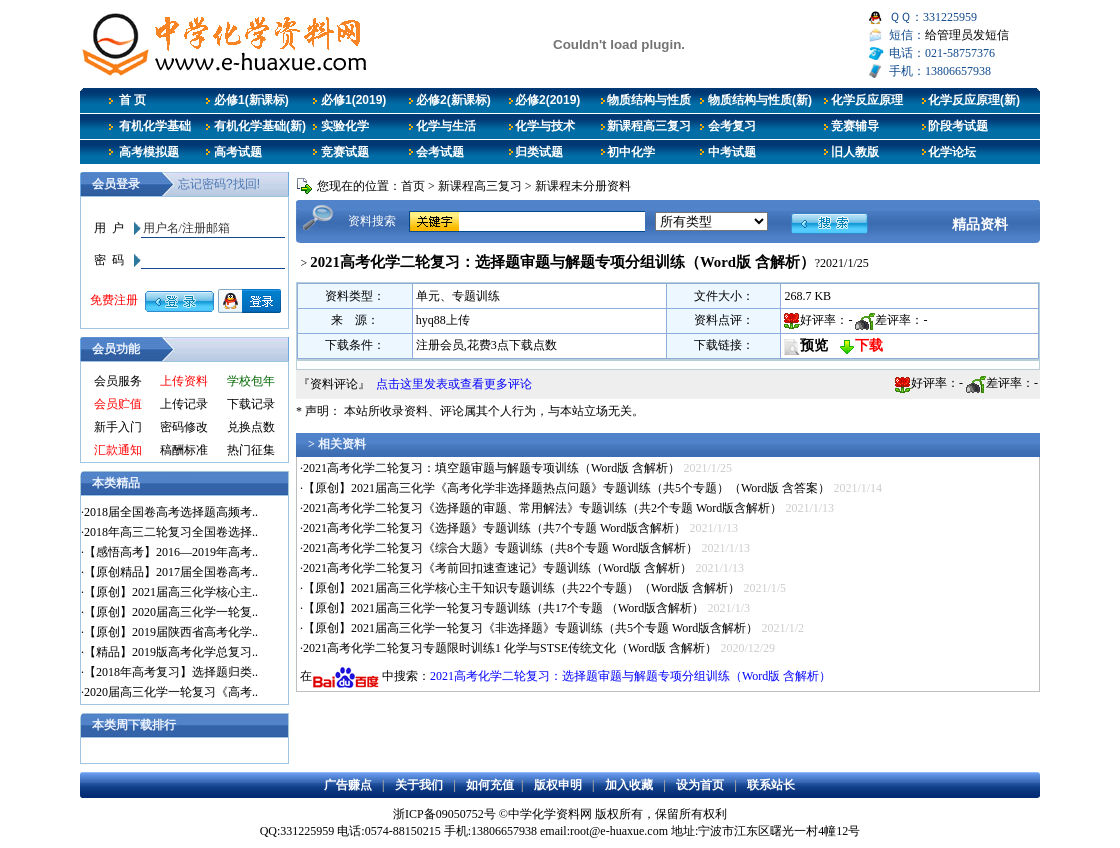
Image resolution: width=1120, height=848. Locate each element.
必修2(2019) (547, 100)
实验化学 (345, 126)
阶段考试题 (958, 126)
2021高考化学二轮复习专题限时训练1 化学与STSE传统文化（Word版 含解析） (510, 648)
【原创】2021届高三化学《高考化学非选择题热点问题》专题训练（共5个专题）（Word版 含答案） (566, 488)
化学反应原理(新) (974, 100)
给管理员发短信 (967, 35)
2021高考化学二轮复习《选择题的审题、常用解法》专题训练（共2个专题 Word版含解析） (542, 508)
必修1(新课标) (251, 100)
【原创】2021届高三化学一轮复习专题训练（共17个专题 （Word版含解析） (503, 608)
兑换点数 (251, 427)
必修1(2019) (353, 100)
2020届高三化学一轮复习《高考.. (171, 692)
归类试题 (539, 152)
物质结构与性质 (649, 100)
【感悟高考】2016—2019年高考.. (171, 552)
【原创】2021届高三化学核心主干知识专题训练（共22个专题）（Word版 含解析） (521, 588)
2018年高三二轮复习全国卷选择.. (171, 532)
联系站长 (771, 785)
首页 (413, 186)
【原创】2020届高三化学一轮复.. (171, 612)
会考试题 (440, 152)
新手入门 (118, 427)
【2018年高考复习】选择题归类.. (171, 672)
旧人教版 (855, 152)
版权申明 (558, 785)
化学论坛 (952, 152)
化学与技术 (545, 126)
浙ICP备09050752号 (444, 814)
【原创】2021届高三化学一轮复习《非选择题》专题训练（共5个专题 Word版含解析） (530, 628)
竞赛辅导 (855, 126)
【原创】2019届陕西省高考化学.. (171, 632)
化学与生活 (446, 126)
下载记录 (251, 404)
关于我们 (419, 785)
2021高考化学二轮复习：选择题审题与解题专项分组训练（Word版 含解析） (630, 676)
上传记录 (184, 404)
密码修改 (184, 427)
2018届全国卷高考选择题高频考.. (171, 512)
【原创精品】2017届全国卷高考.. (171, 572)
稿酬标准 (184, 450)
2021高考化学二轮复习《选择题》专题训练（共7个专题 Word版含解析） (494, 528)
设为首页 (700, 785)
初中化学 (631, 152)
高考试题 (238, 152)
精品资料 (980, 224)
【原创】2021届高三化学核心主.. (171, 592)
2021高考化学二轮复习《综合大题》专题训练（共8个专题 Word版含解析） (500, 548)
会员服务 (118, 381)
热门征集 (251, 450)
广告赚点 (348, 785)
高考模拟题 (149, 152)
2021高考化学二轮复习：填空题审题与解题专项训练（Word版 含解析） (491, 468)
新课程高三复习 (649, 126)
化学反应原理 (867, 100)
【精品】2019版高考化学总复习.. (171, 652)
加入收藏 (629, 785)
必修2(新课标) (453, 100)
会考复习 (732, 126)
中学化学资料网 (550, 814)
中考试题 (732, 152)
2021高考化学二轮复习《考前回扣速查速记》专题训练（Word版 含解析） (497, 568)
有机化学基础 (155, 126)
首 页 (132, 100)
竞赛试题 (345, 152)
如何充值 (490, 785)
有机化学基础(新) (260, 126)
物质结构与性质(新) (760, 100)
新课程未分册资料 (583, 186)
